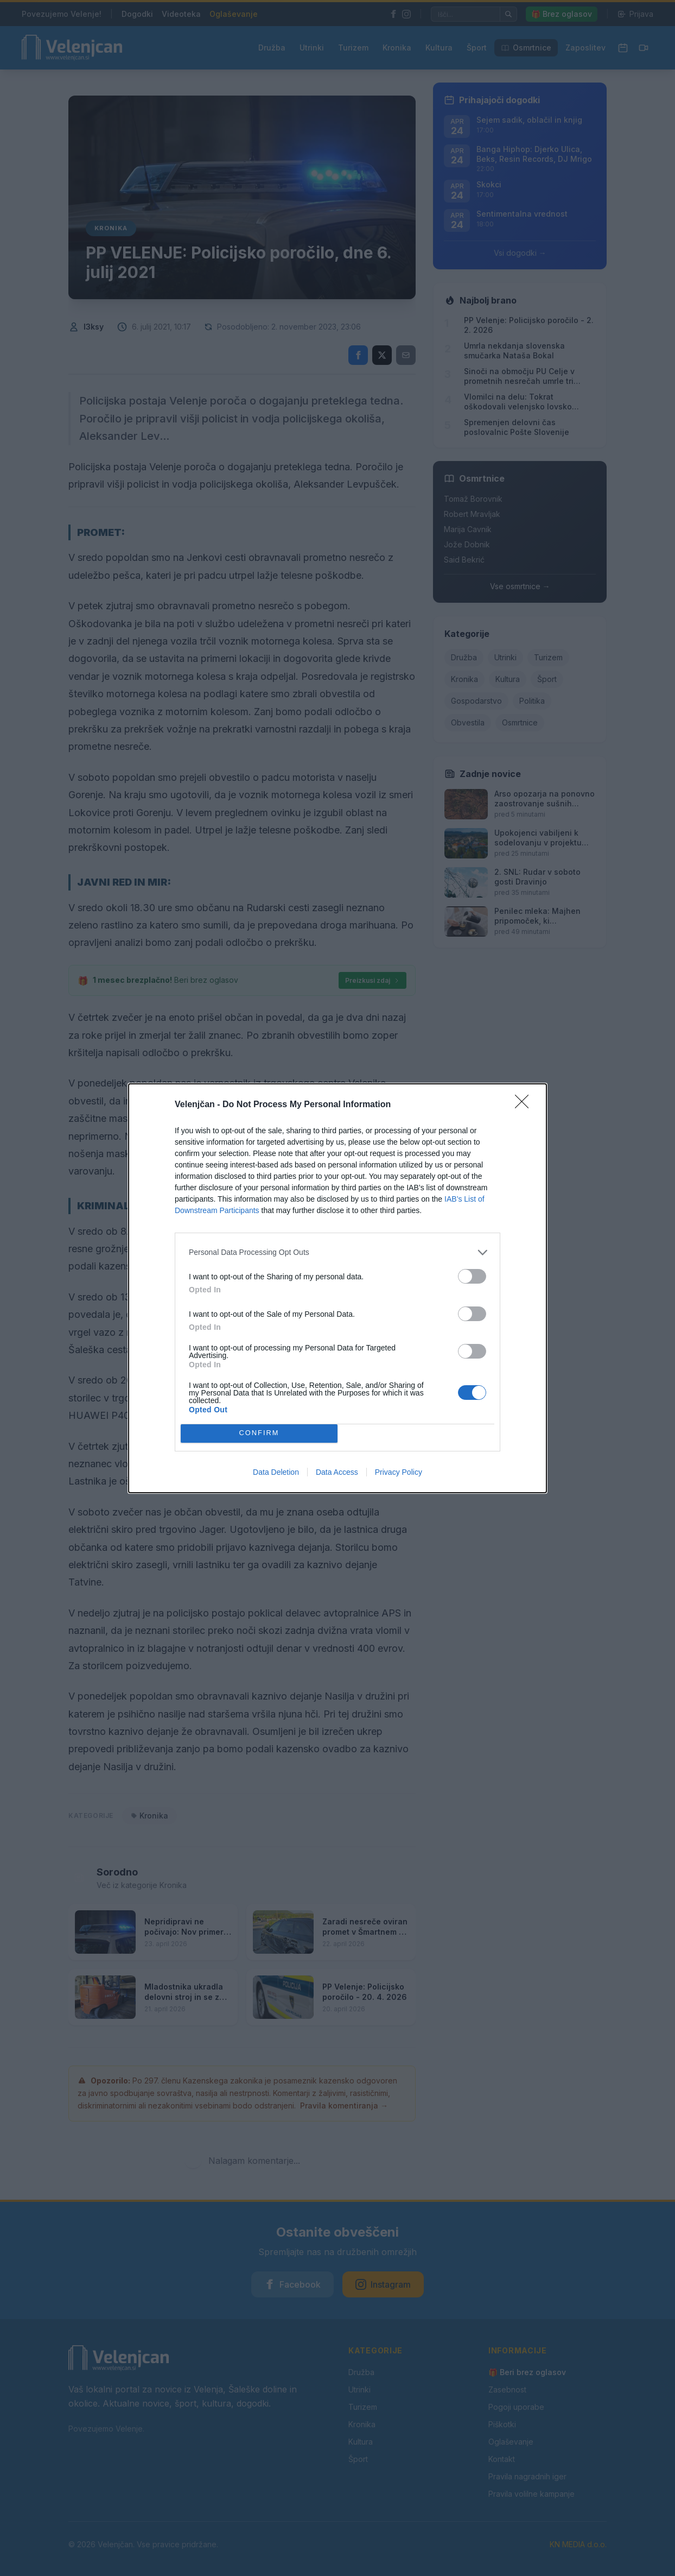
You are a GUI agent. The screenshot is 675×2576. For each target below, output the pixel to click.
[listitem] (337, 1252)
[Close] (525, 1105)
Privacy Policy (398, 1472)
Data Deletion (276, 1472)
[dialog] (337, 1288)
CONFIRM (259, 1433)
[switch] (472, 1276)
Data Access (337, 1472)
